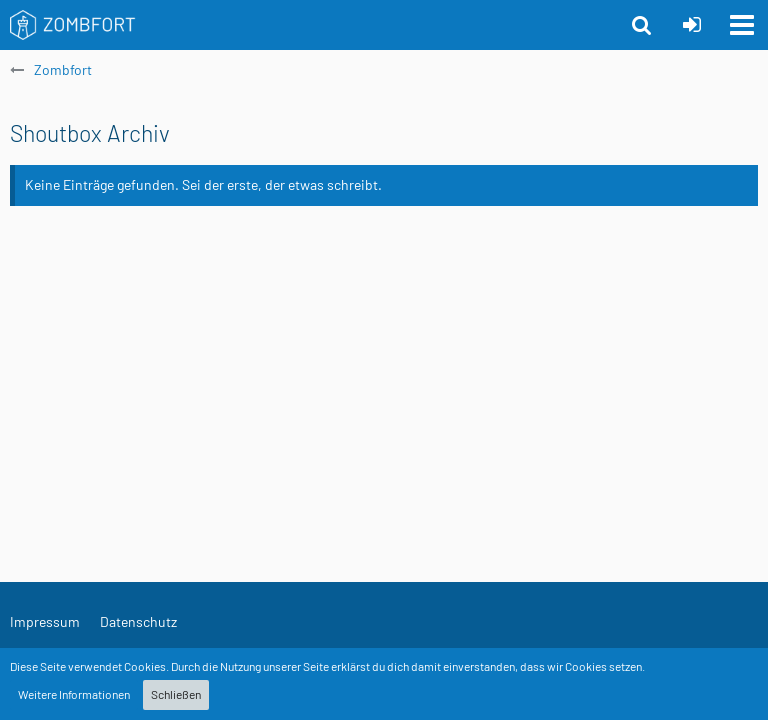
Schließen (176, 694)
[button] (742, 25)
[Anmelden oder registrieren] (692, 25)
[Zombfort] (73, 25)
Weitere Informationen (74, 694)
